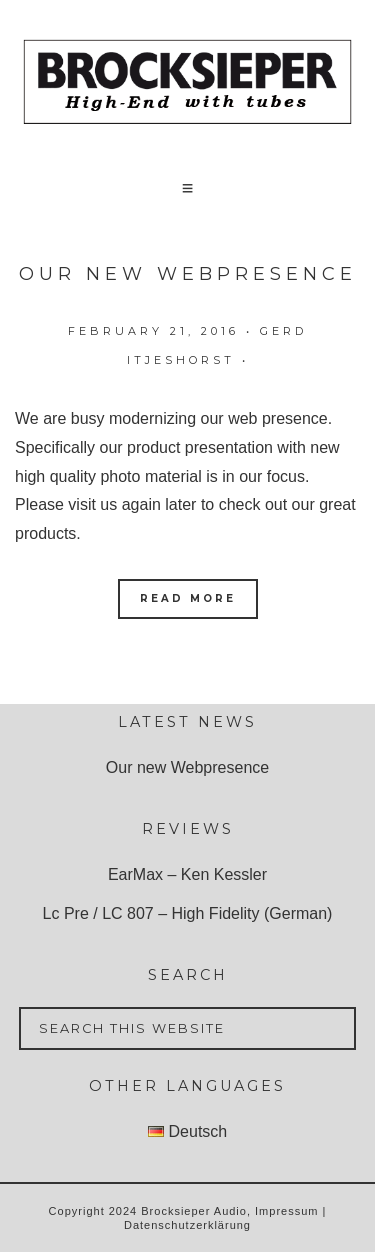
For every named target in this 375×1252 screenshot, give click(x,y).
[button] (188, 188)
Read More (188, 598)
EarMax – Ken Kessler (187, 874)
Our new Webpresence (188, 274)
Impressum (286, 1211)
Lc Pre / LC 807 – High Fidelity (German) (188, 913)
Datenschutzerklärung (187, 1225)
